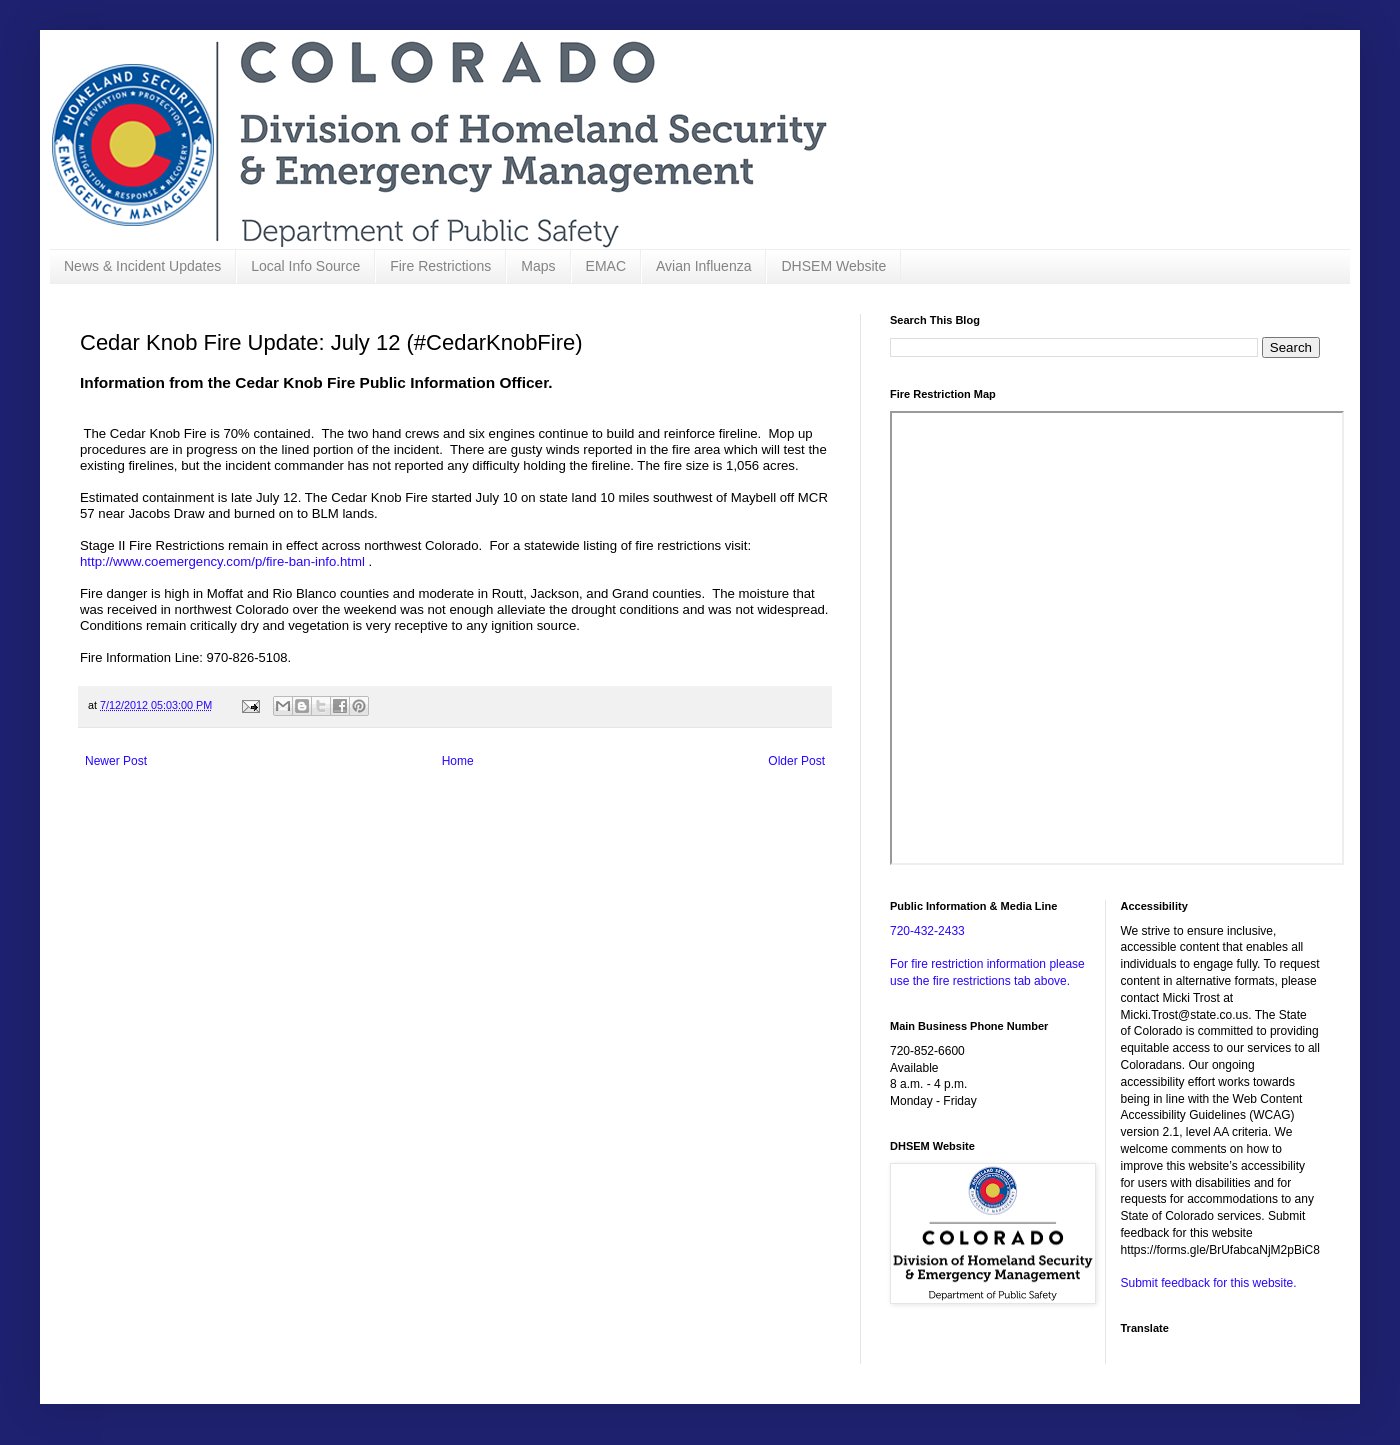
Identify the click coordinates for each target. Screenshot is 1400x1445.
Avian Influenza (703, 266)
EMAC (606, 266)
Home (458, 761)
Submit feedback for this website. (1209, 1283)
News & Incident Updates (142, 266)
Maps (538, 266)
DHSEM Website (833, 266)
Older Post (796, 761)
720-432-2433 (927, 931)
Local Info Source (305, 266)
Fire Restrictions (440, 266)
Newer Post (116, 761)
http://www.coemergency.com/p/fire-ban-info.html (222, 561)
